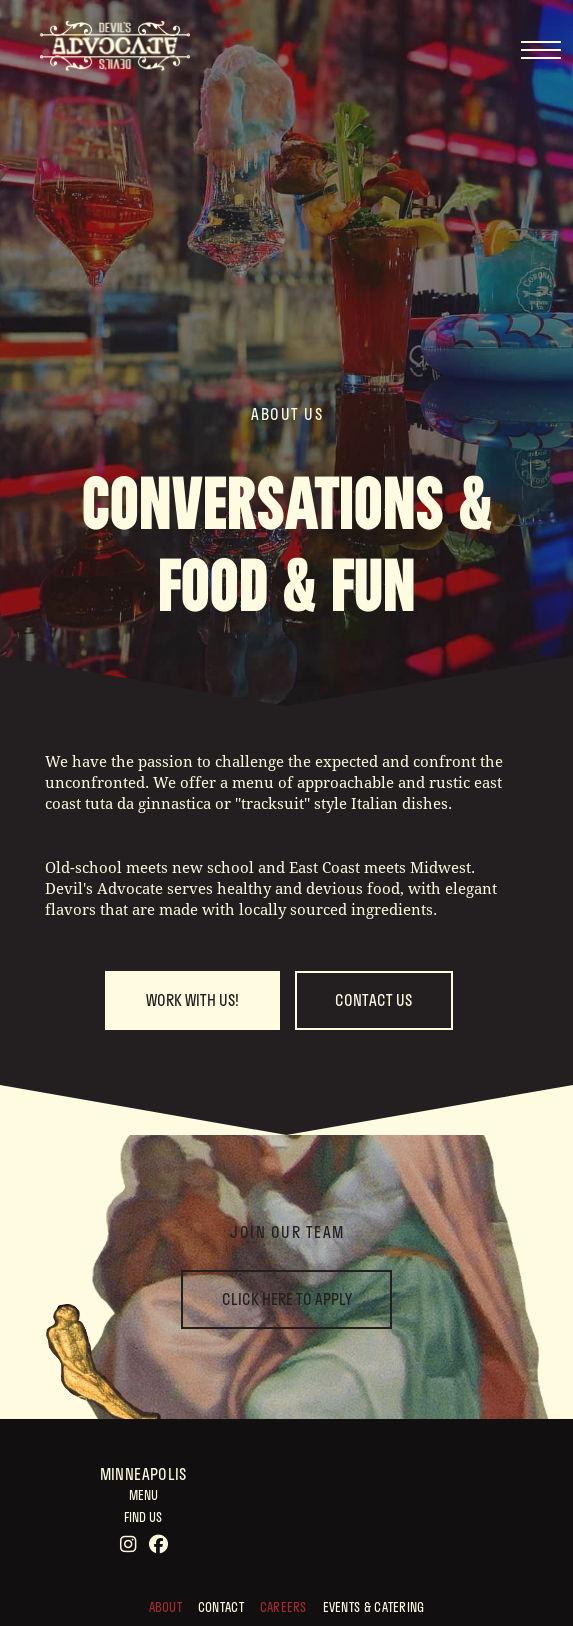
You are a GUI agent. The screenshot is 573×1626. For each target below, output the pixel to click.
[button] (540, 50)
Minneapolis (143, 1474)
